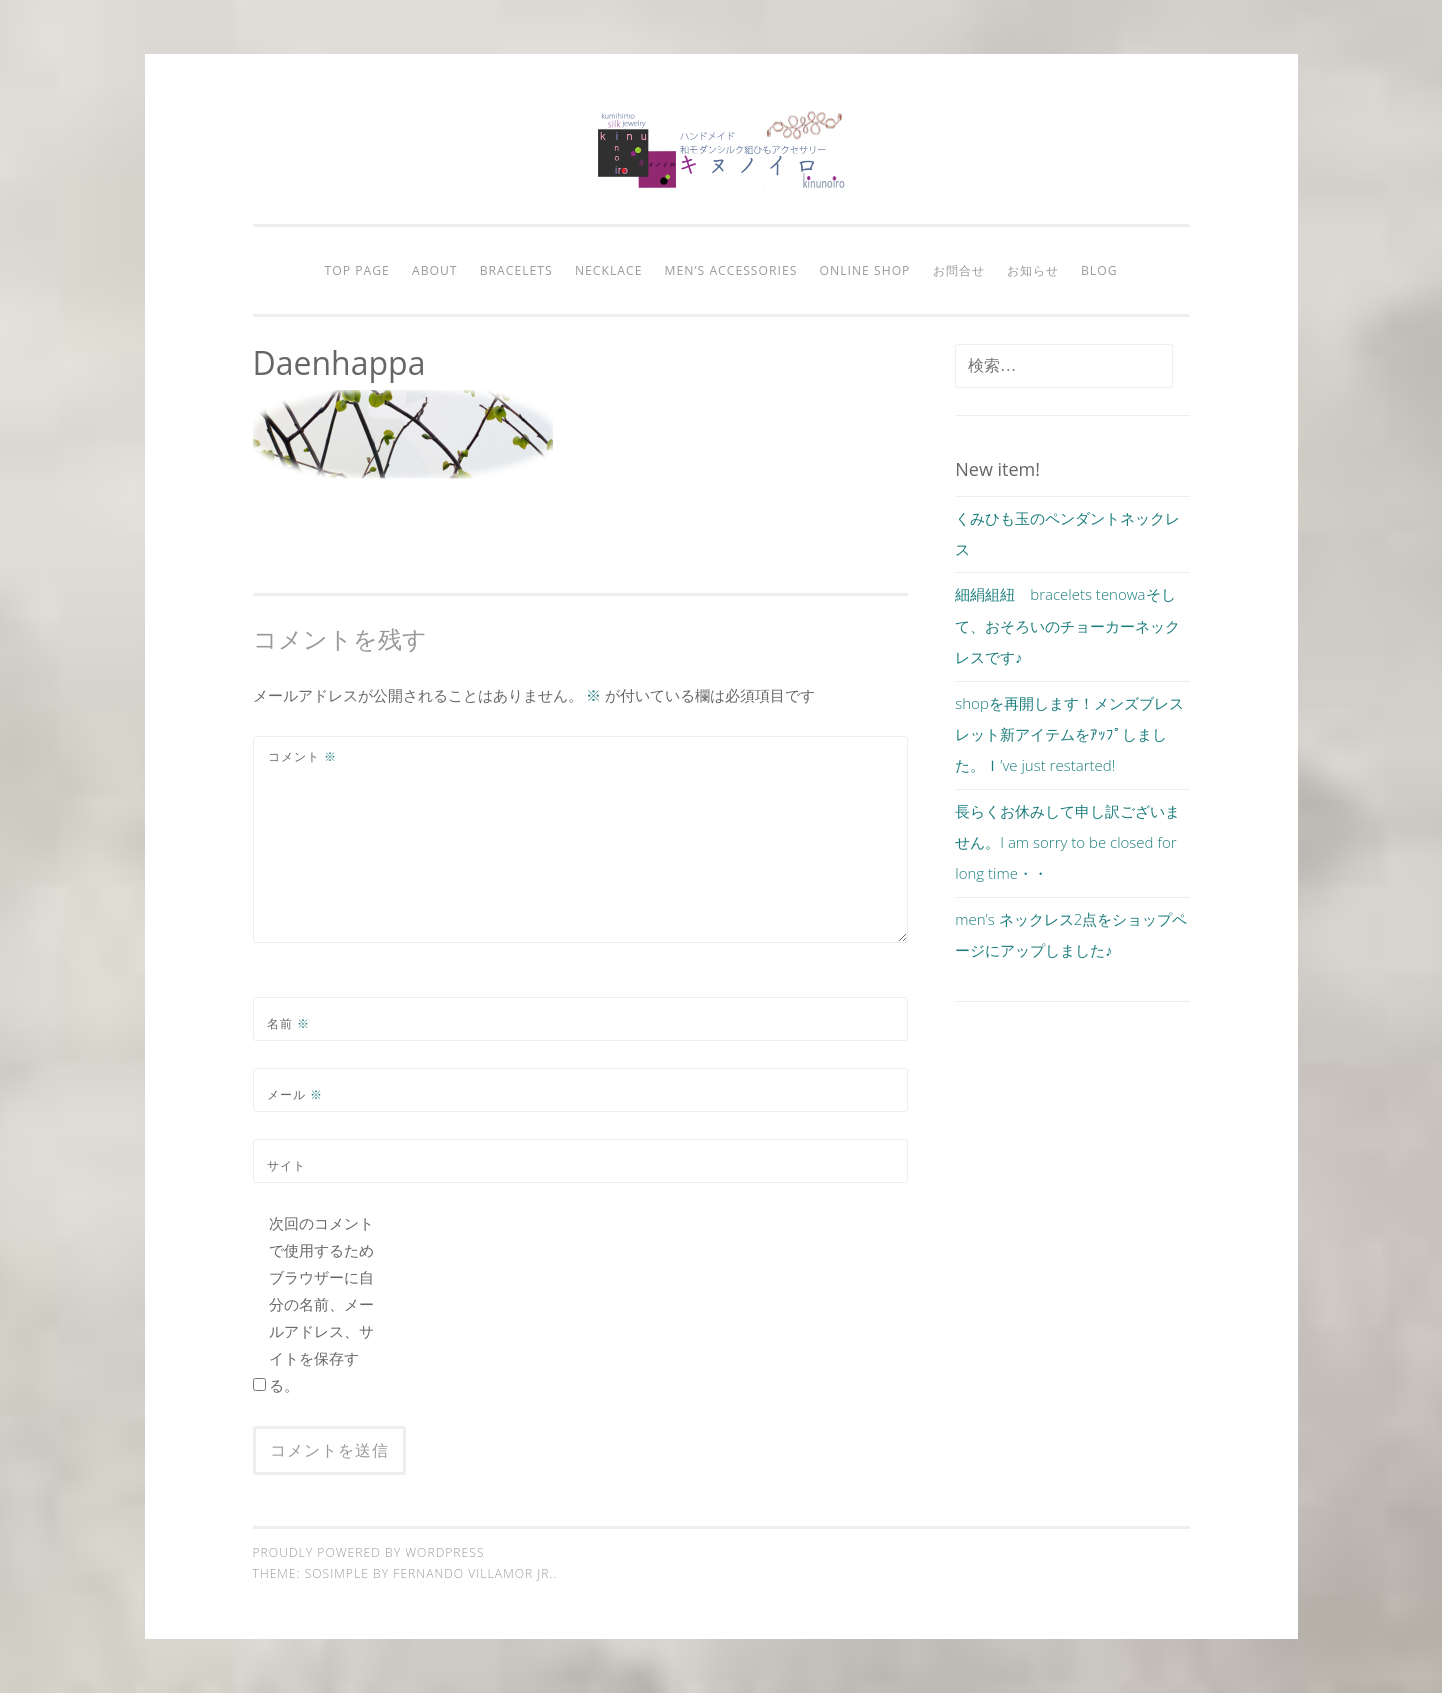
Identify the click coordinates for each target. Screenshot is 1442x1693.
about (435, 270)
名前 (288, 1023)
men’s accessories (731, 270)
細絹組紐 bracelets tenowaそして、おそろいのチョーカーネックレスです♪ (1067, 625)
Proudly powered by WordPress (369, 1552)
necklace (609, 270)
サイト (286, 1165)
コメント (302, 756)
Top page (356, 270)
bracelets (516, 270)
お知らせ (1033, 270)
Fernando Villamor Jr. (473, 1573)
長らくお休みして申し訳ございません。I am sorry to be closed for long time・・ (1067, 842)
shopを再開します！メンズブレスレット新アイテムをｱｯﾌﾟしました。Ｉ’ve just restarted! (1069, 734)
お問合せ (959, 270)
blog (1099, 270)
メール (295, 1094)
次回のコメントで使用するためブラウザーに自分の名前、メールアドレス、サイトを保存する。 (321, 1304)
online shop (865, 270)
